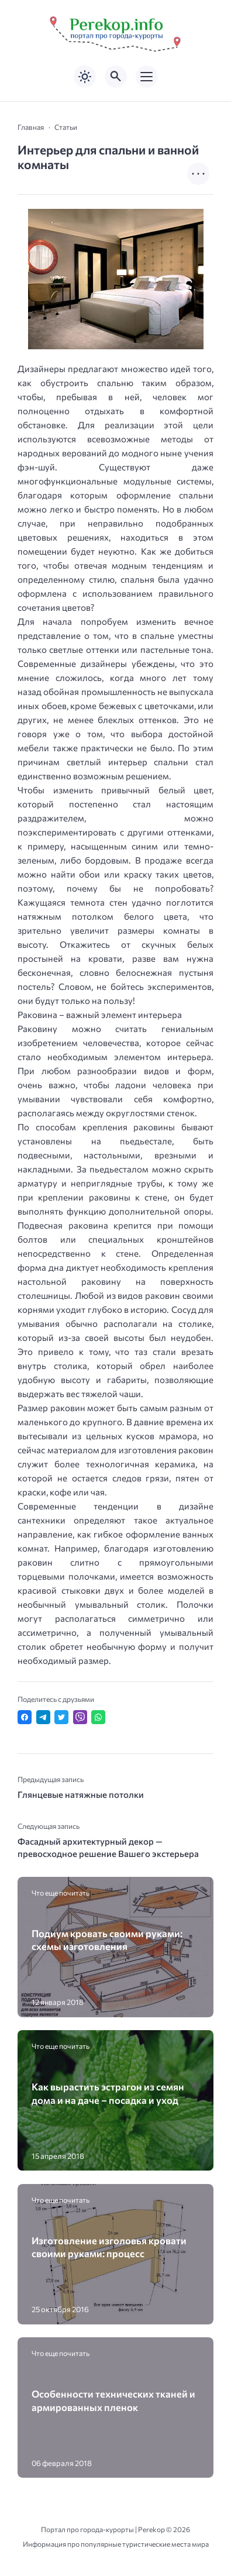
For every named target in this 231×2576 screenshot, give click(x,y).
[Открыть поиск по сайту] (116, 77)
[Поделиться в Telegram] (43, 1717)
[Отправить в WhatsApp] (98, 1717)
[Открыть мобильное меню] (147, 77)
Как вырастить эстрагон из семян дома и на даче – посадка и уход (108, 2092)
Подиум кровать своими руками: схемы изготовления (107, 1939)
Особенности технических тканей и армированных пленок (113, 2400)
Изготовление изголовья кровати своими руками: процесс (109, 2246)
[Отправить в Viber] (80, 1717)
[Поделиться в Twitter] (61, 1717)
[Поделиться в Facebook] (25, 1717)
